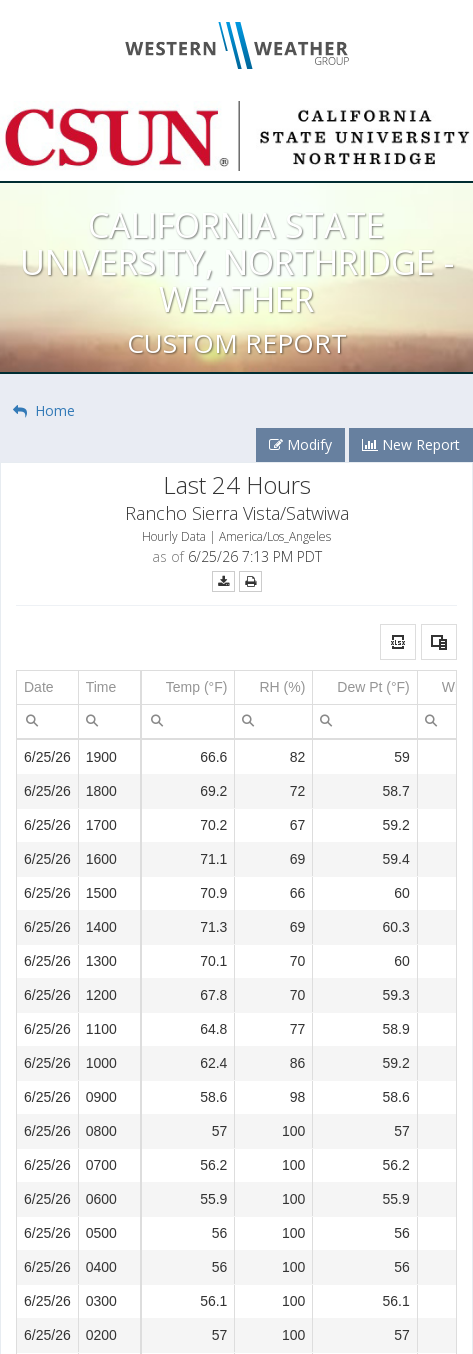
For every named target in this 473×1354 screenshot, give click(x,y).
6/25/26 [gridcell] (47, 757)
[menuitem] (32, 720)
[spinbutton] (188, 721)
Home (44, 410)
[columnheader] (47, 688)
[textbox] (47, 721)
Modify (300, 444)
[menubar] (32, 719)
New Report (411, 444)
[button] (398, 642)
